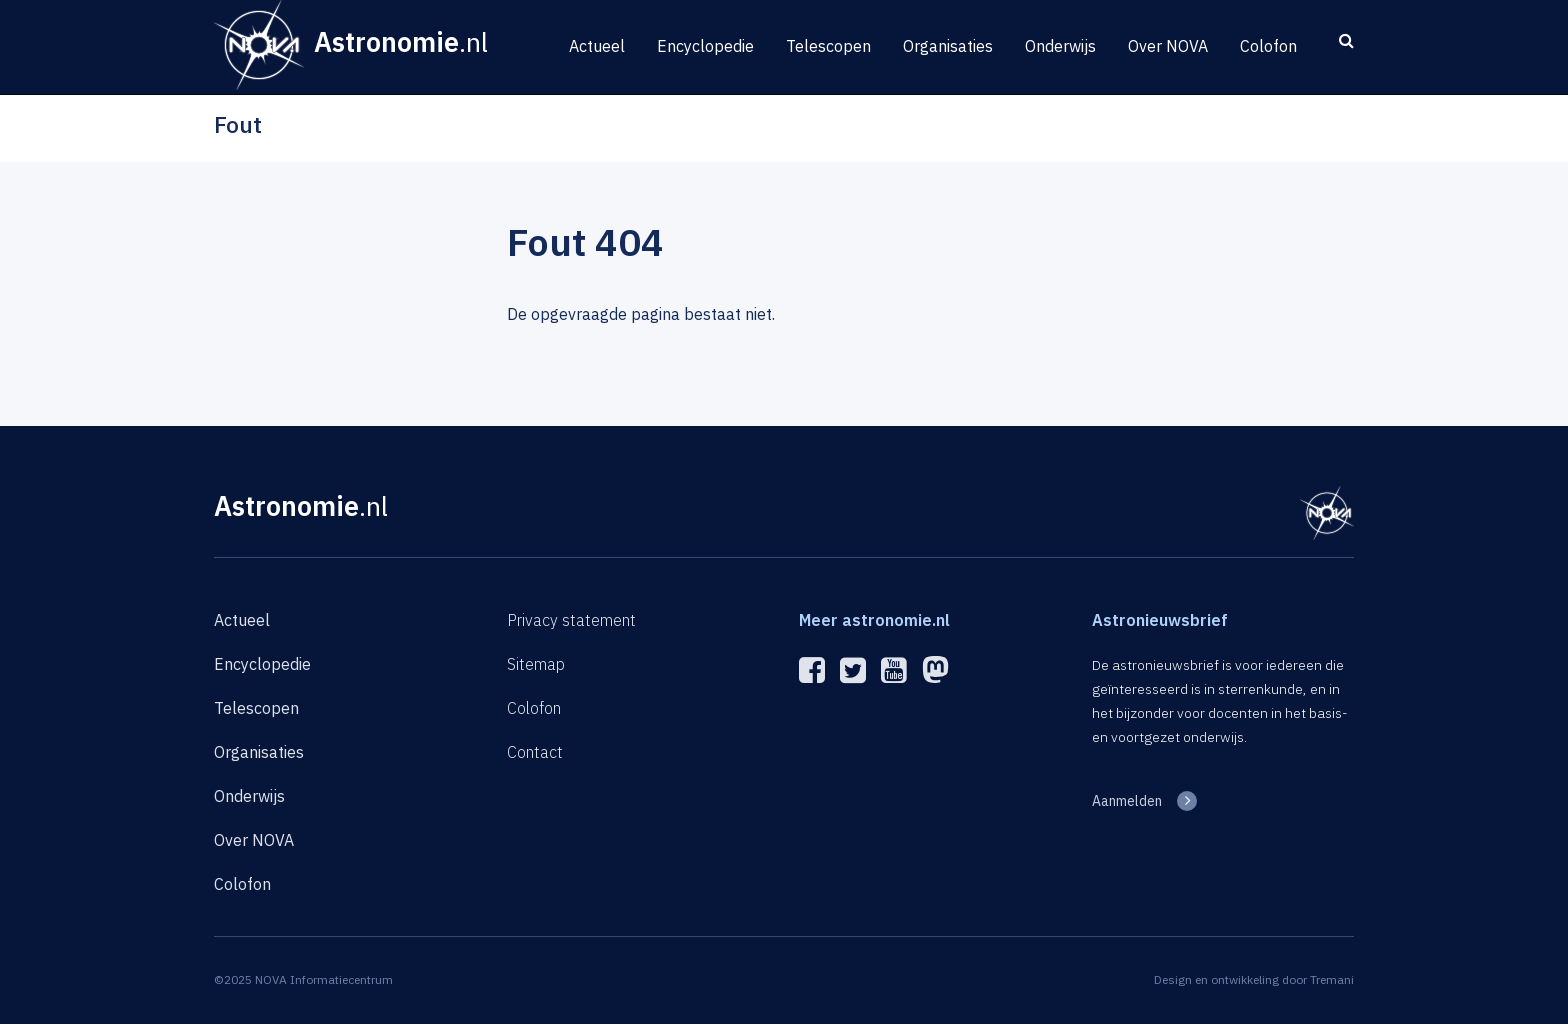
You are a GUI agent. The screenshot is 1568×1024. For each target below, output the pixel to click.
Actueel (597, 46)
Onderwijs (1060, 46)
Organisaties (948, 46)
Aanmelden (1127, 801)
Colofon (1268, 46)
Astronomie (301, 505)
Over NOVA (1168, 46)
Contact (535, 752)
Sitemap (536, 664)
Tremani (1332, 979)
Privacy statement (571, 620)
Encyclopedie (705, 46)
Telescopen (828, 46)
